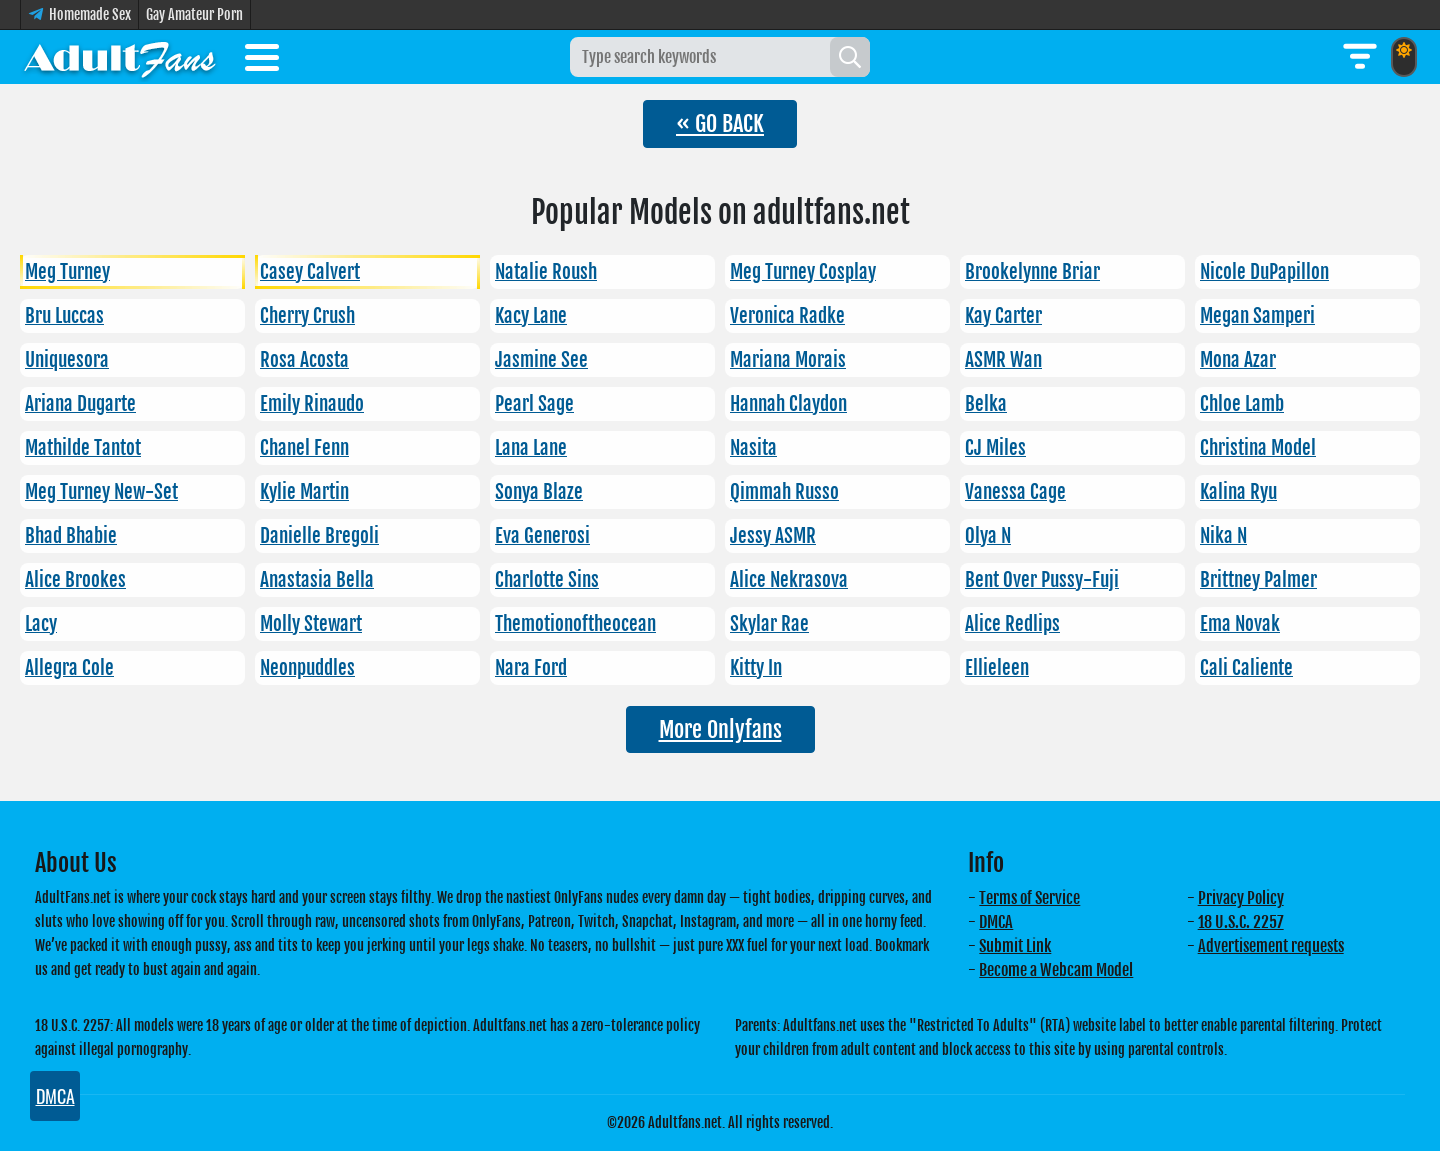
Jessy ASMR (773, 536)
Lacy (41, 624)
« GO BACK (720, 123)
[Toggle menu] (262, 61)
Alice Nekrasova (789, 580)
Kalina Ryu (1238, 492)
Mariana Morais (788, 360)
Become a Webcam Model (1056, 970)
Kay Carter (1003, 316)
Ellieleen (997, 668)
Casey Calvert (310, 272)
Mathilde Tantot (83, 448)
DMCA (996, 922)
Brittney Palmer (1258, 580)
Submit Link (1015, 946)
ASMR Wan (1003, 360)
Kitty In (756, 668)
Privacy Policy (1241, 898)
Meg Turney (67, 272)
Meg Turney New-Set (101, 492)
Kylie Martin (304, 492)
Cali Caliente (1246, 668)
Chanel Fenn (304, 448)
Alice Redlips (1012, 624)
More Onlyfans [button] (720, 729)
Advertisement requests (1271, 946)
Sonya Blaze (539, 492)
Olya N (988, 536)
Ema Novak (1240, 624)
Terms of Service (1029, 898)
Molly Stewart (311, 624)
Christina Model (1258, 448)
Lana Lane (531, 448)
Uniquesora (67, 360)
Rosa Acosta (304, 360)
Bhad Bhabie (71, 536)
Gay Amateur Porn (194, 14)
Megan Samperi (1257, 316)
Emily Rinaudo (312, 404)
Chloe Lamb (1242, 404)
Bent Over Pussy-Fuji (1042, 580)
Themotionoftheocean (575, 624)
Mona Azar (1238, 360)
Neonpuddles (307, 668)
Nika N (1223, 536)
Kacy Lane (531, 316)
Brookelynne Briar (1032, 272)
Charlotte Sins (547, 580)
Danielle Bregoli (319, 536)
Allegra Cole (69, 668)
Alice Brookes (75, 580)
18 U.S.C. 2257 (1241, 922)
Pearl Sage (534, 404)
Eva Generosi (542, 536)
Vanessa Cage (1015, 492)
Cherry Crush (307, 316)
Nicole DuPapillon (1264, 272)
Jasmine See (541, 360)
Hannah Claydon (788, 404)
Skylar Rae (769, 624)
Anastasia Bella (317, 580)
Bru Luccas (64, 316)
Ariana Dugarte (80, 404)
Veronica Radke (787, 316)
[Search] (850, 57)
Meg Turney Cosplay (803, 272)
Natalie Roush (546, 272)
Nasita (753, 448)
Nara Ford (531, 668)
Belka (986, 404)
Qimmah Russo (784, 492)
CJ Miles (995, 448)
